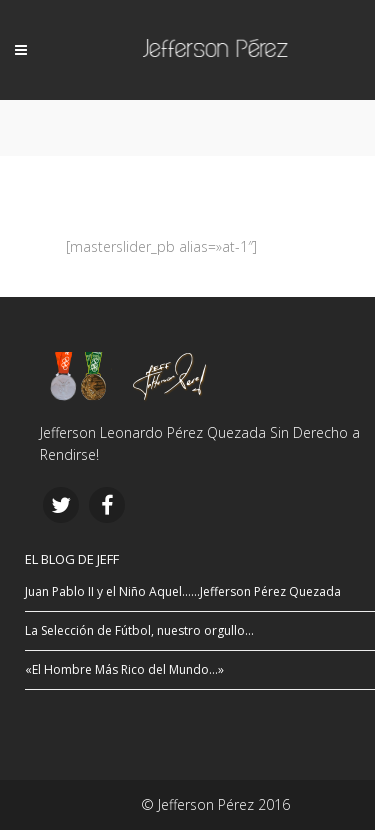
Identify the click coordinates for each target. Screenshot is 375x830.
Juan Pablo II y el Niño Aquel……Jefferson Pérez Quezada (183, 591)
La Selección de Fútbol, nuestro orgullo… (139, 630)
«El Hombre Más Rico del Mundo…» (124, 669)
